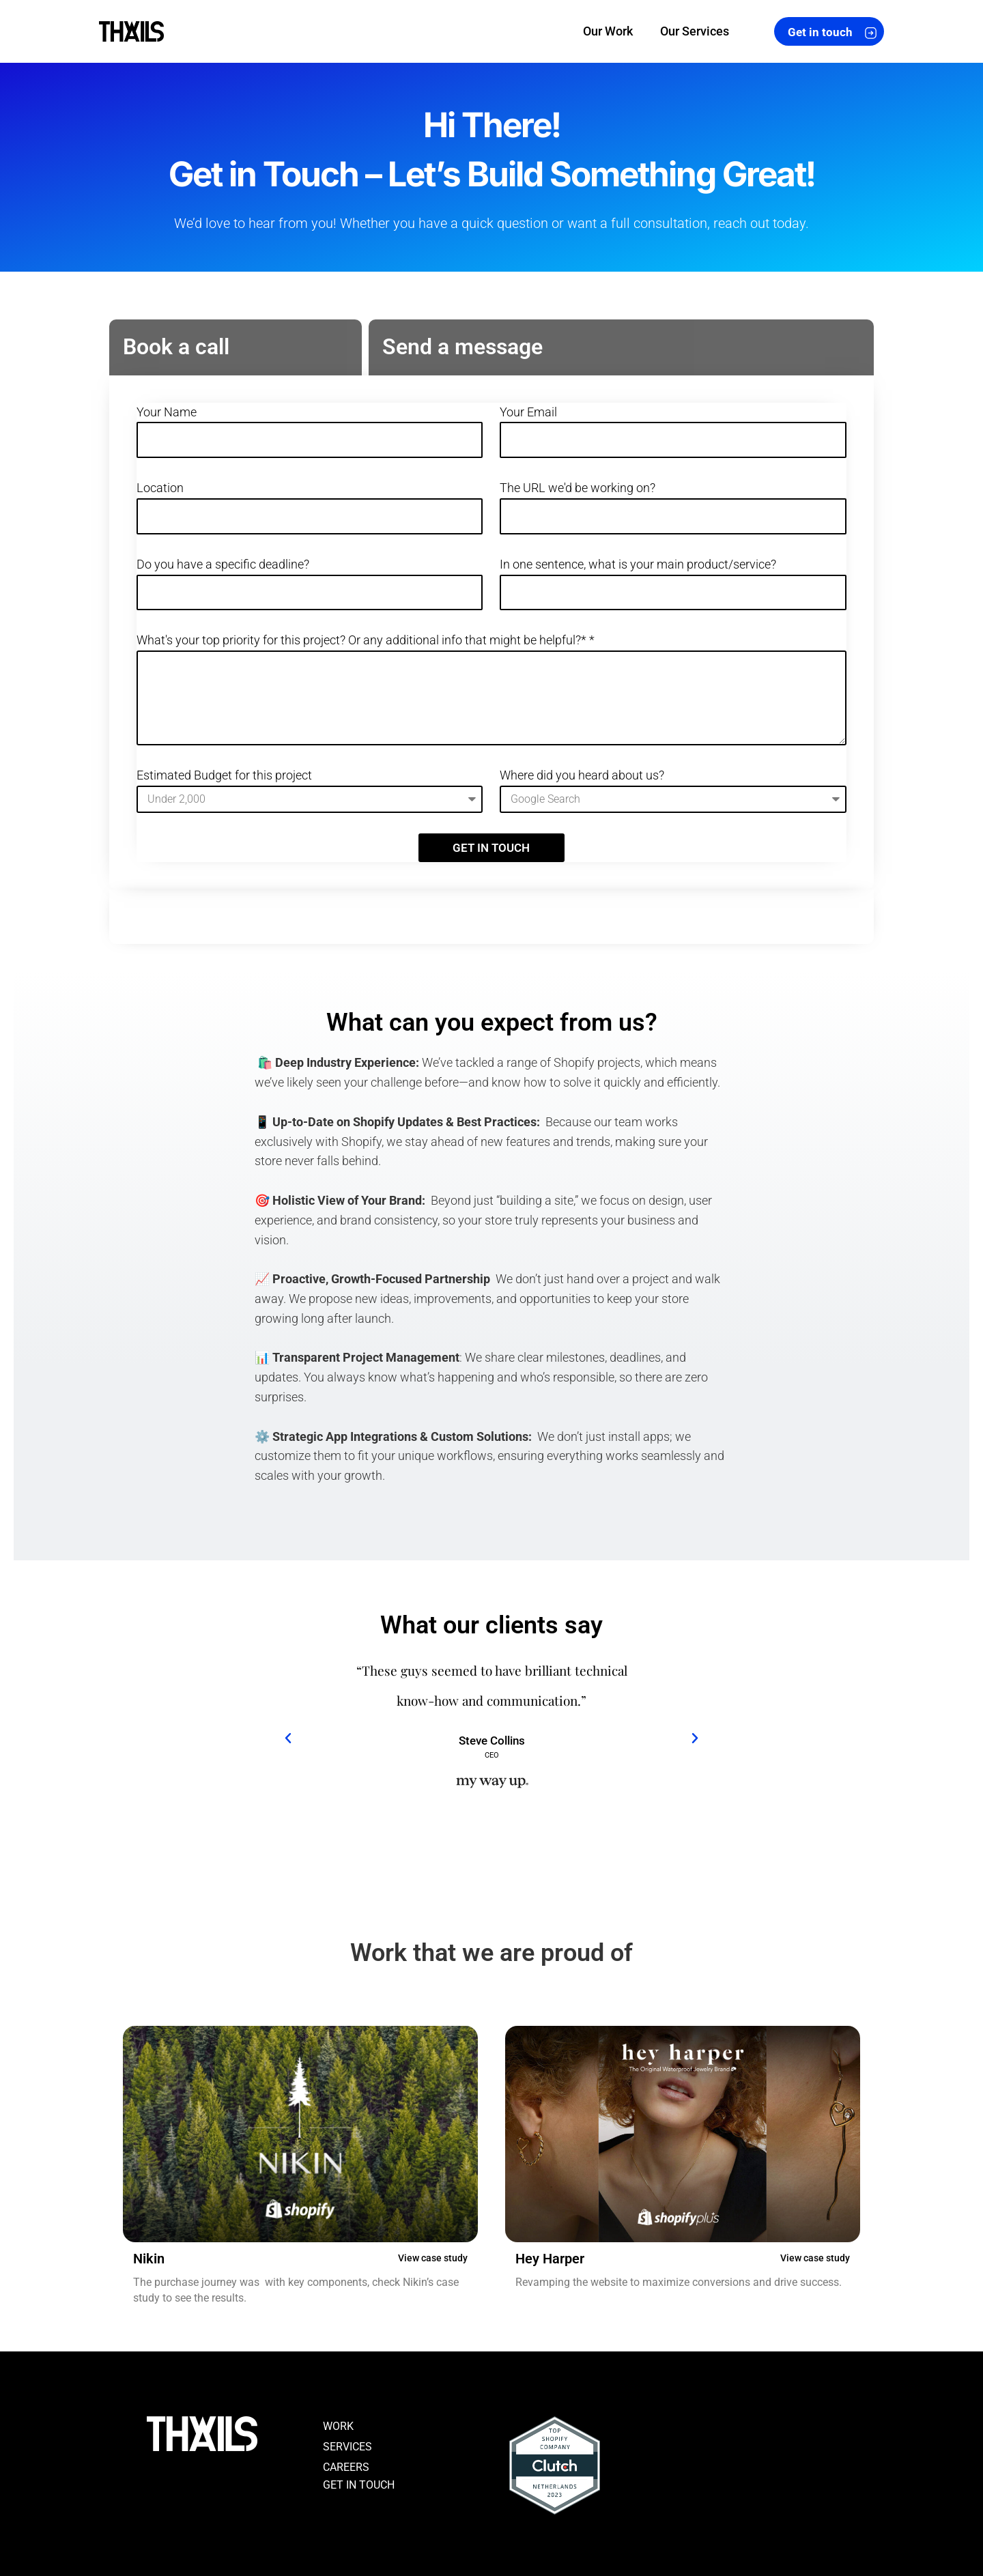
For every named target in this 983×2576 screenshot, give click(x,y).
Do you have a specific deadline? (223, 564)
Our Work (608, 31)
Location (160, 488)
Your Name (167, 412)
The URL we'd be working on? (577, 488)
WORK (338, 2426)
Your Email (528, 412)
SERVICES (347, 2446)
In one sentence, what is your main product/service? (638, 564)
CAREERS (346, 2467)
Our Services (694, 31)
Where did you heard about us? (582, 775)
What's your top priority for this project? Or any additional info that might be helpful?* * (366, 640)
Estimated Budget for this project (224, 775)
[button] (288, 1740)
